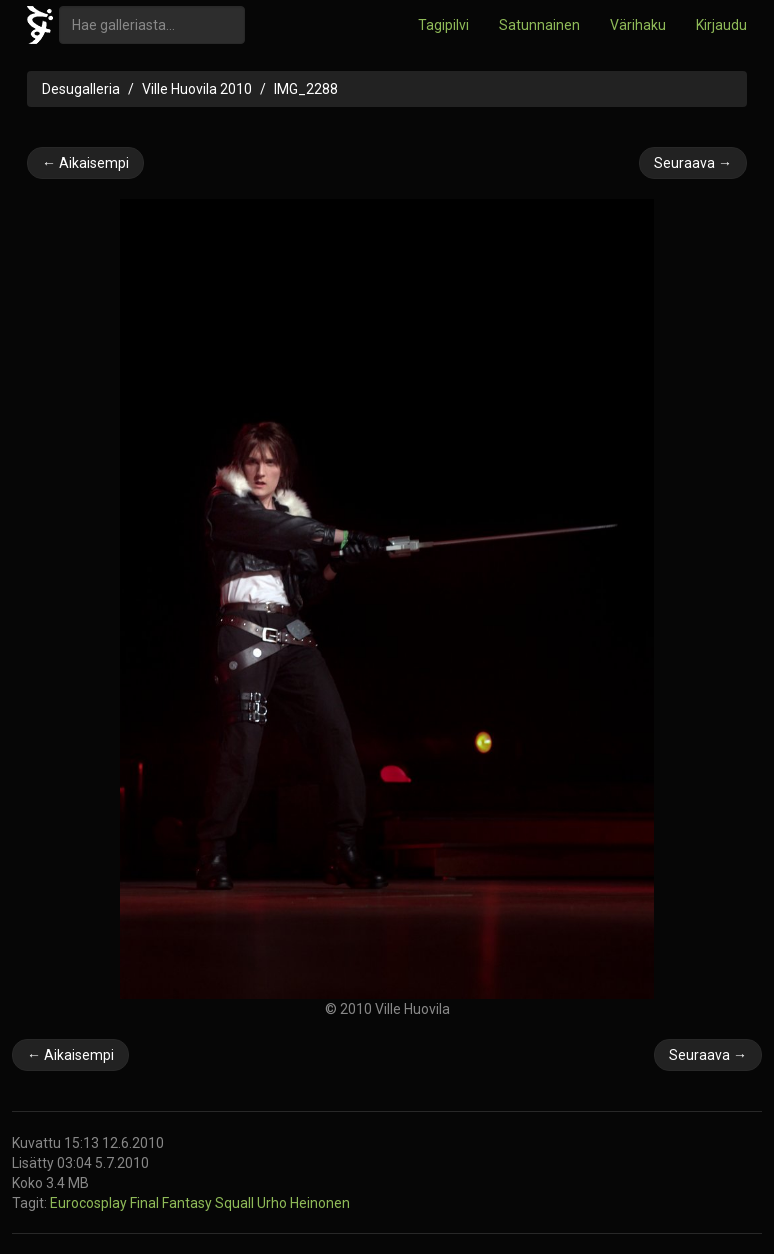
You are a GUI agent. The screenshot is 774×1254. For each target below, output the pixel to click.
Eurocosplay (90, 1203)
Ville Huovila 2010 (197, 89)
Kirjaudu (721, 25)
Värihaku (638, 25)
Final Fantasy (172, 1203)
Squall (236, 1203)
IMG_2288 (306, 89)
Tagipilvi (443, 25)
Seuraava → (693, 163)
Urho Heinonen (303, 1203)
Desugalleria (81, 89)
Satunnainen (539, 25)
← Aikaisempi (85, 163)
